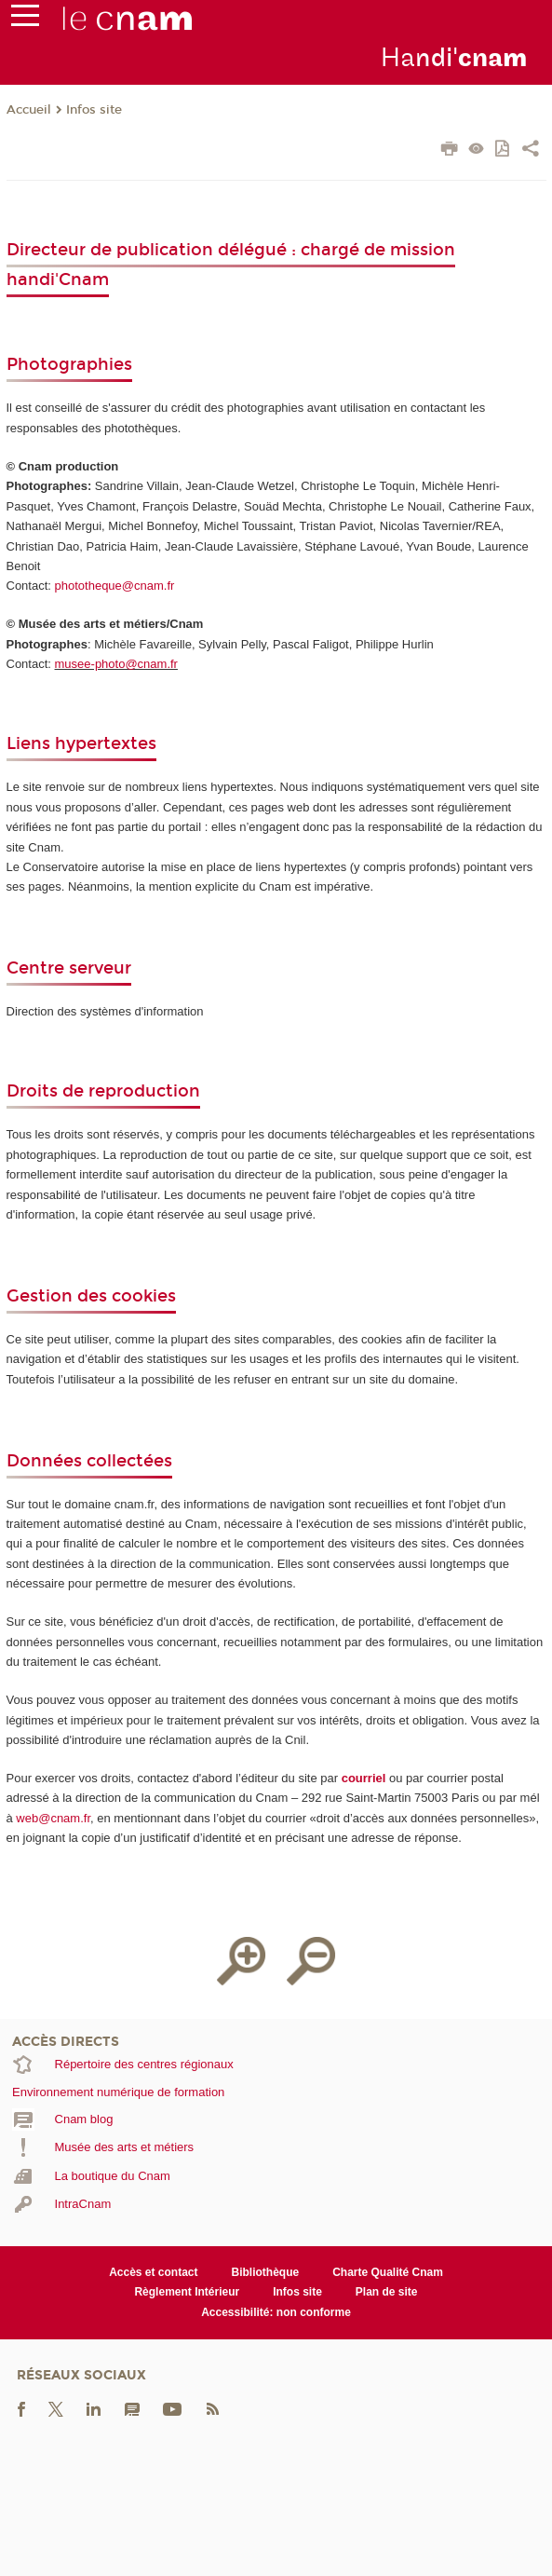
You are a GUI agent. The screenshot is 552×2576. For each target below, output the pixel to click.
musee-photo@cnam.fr (116, 664)
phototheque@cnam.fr (115, 586)
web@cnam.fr (53, 1818)
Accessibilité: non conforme (276, 2312)
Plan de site (387, 2291)
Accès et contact (153, 2272)
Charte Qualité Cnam (387, 2272)
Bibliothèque (266, 2272)
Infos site (94, 109)
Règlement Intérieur (186, 2291)
